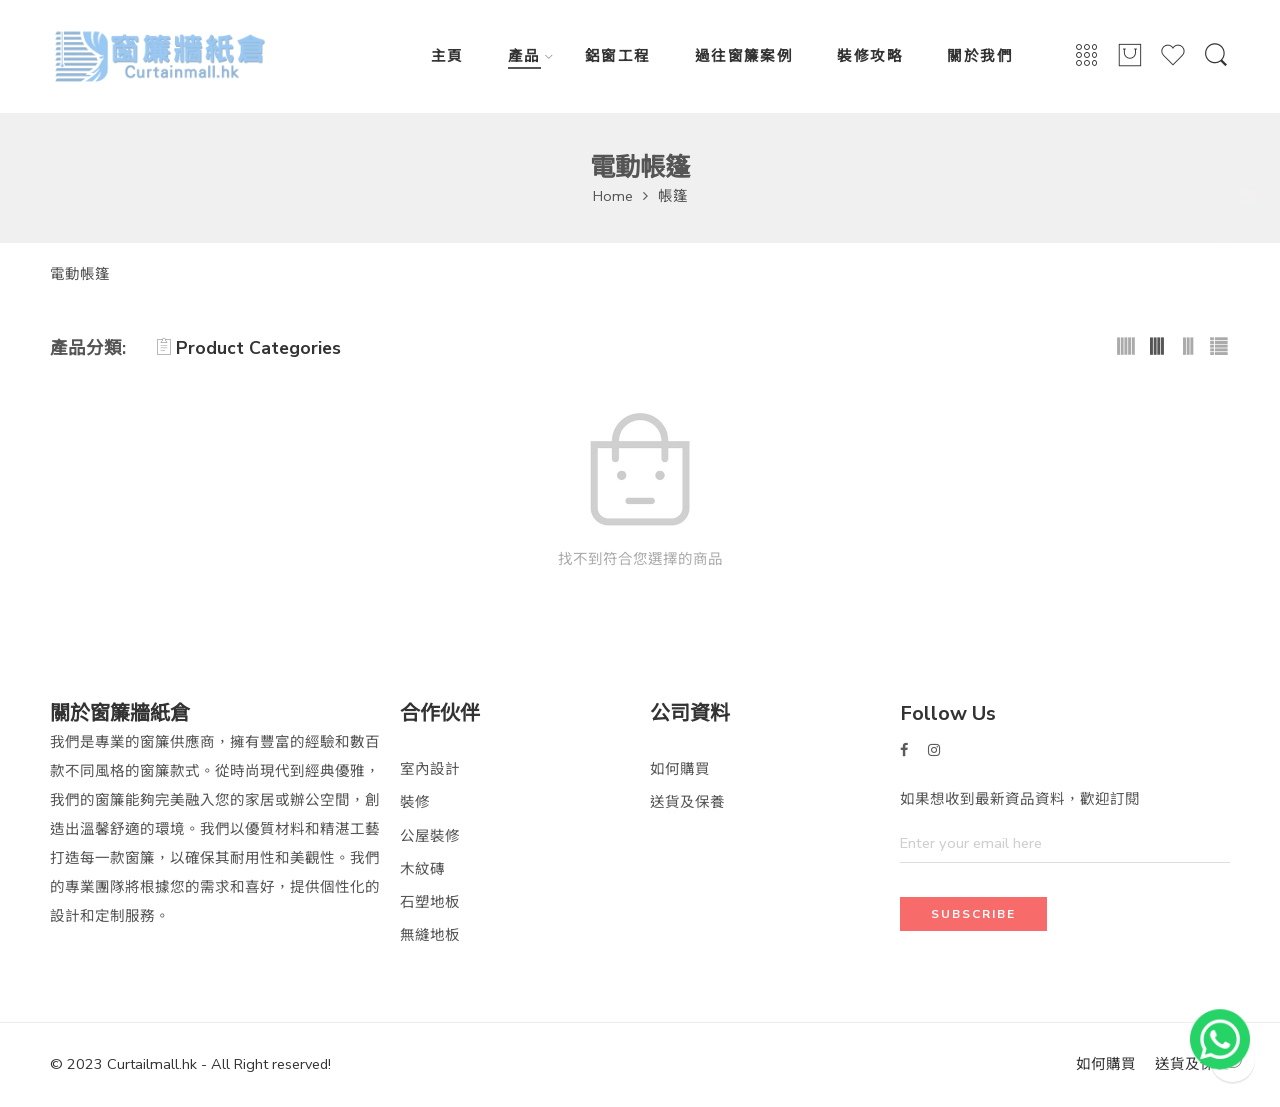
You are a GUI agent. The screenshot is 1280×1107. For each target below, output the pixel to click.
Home (613, 196)
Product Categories (248, 348)
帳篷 (673, 196)
